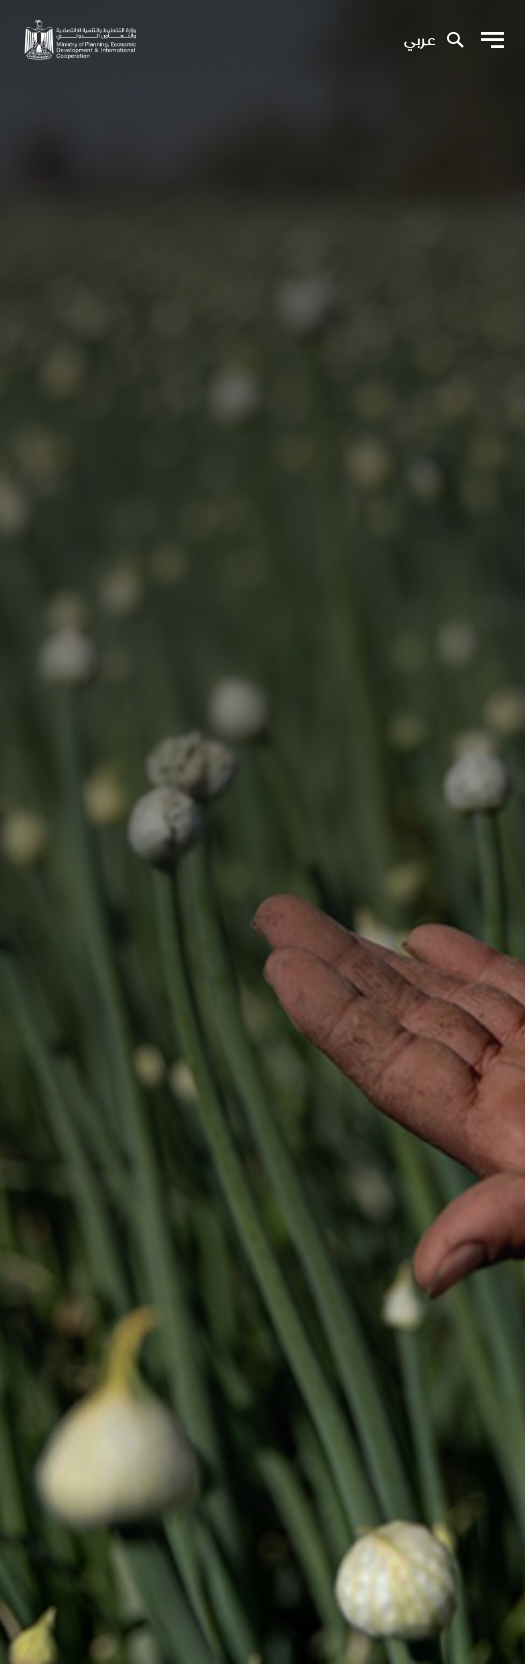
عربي (419, 41)
